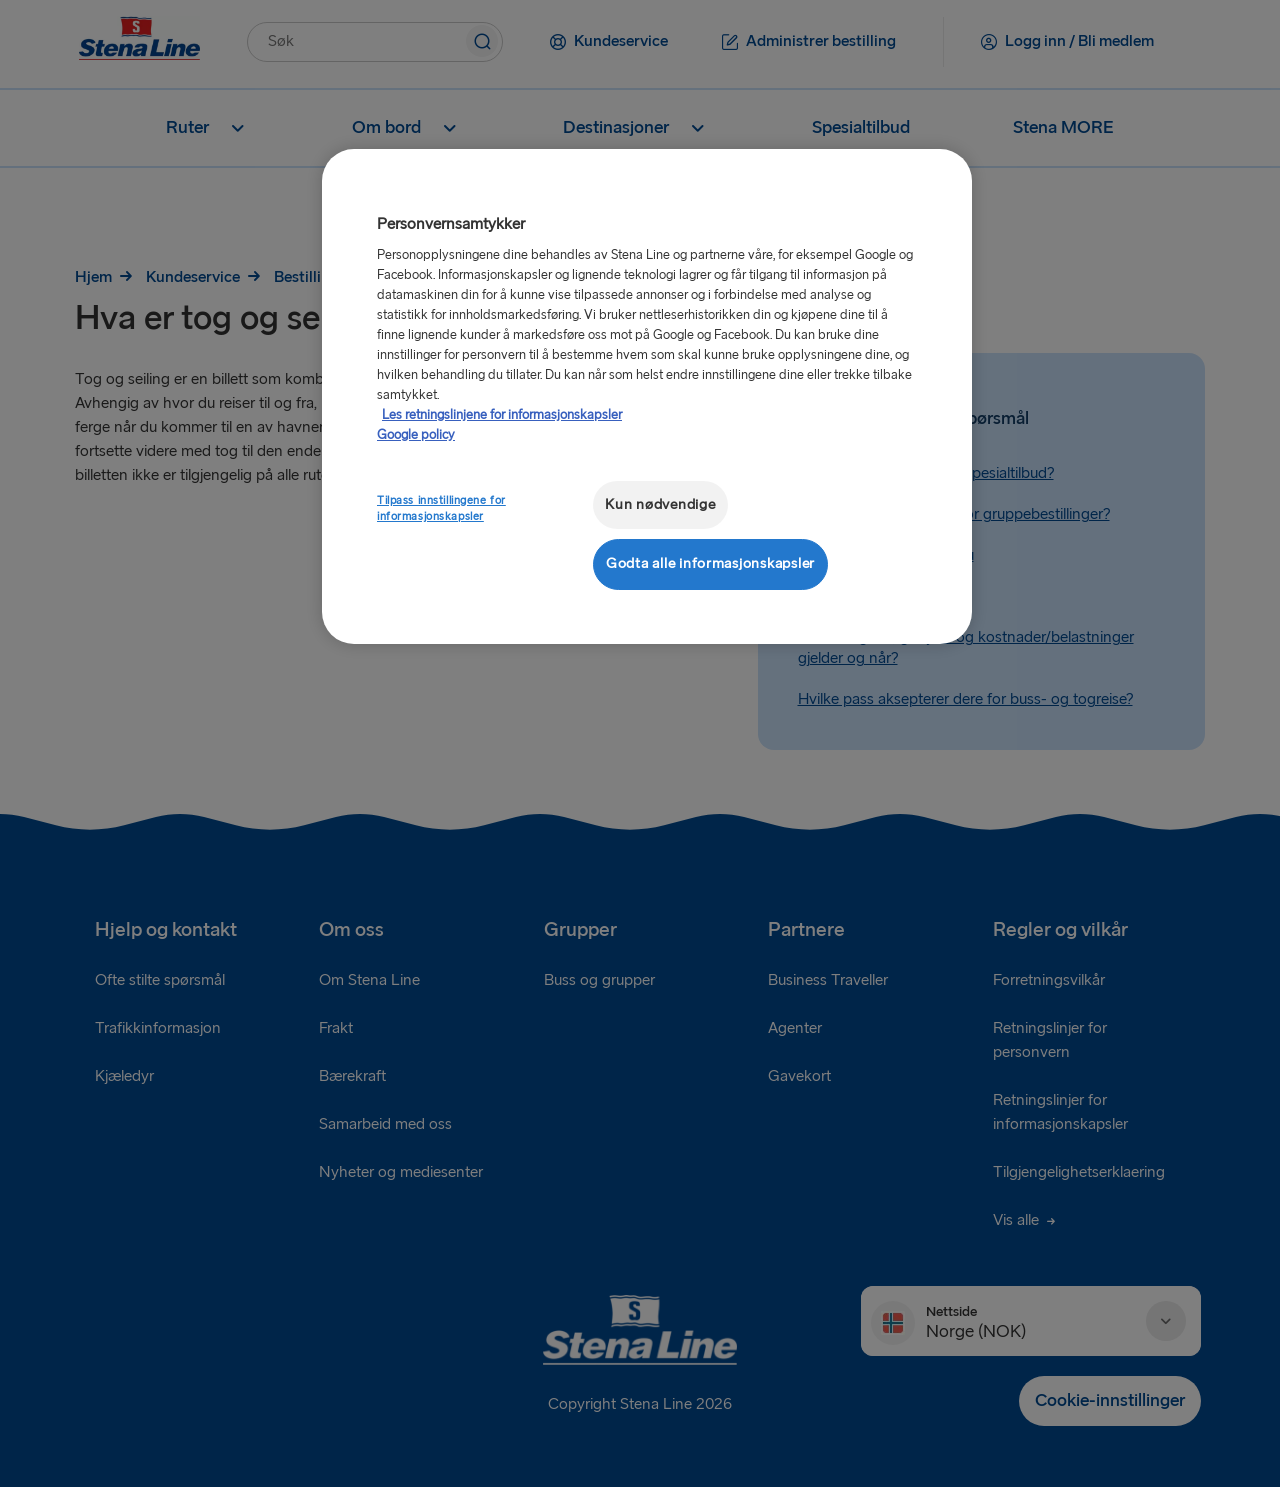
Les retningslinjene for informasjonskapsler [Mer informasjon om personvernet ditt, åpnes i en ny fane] (502, 415)
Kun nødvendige (660, 504)
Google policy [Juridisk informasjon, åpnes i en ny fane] (416, 435)
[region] (647, 396)
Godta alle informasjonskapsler (710, 563)
